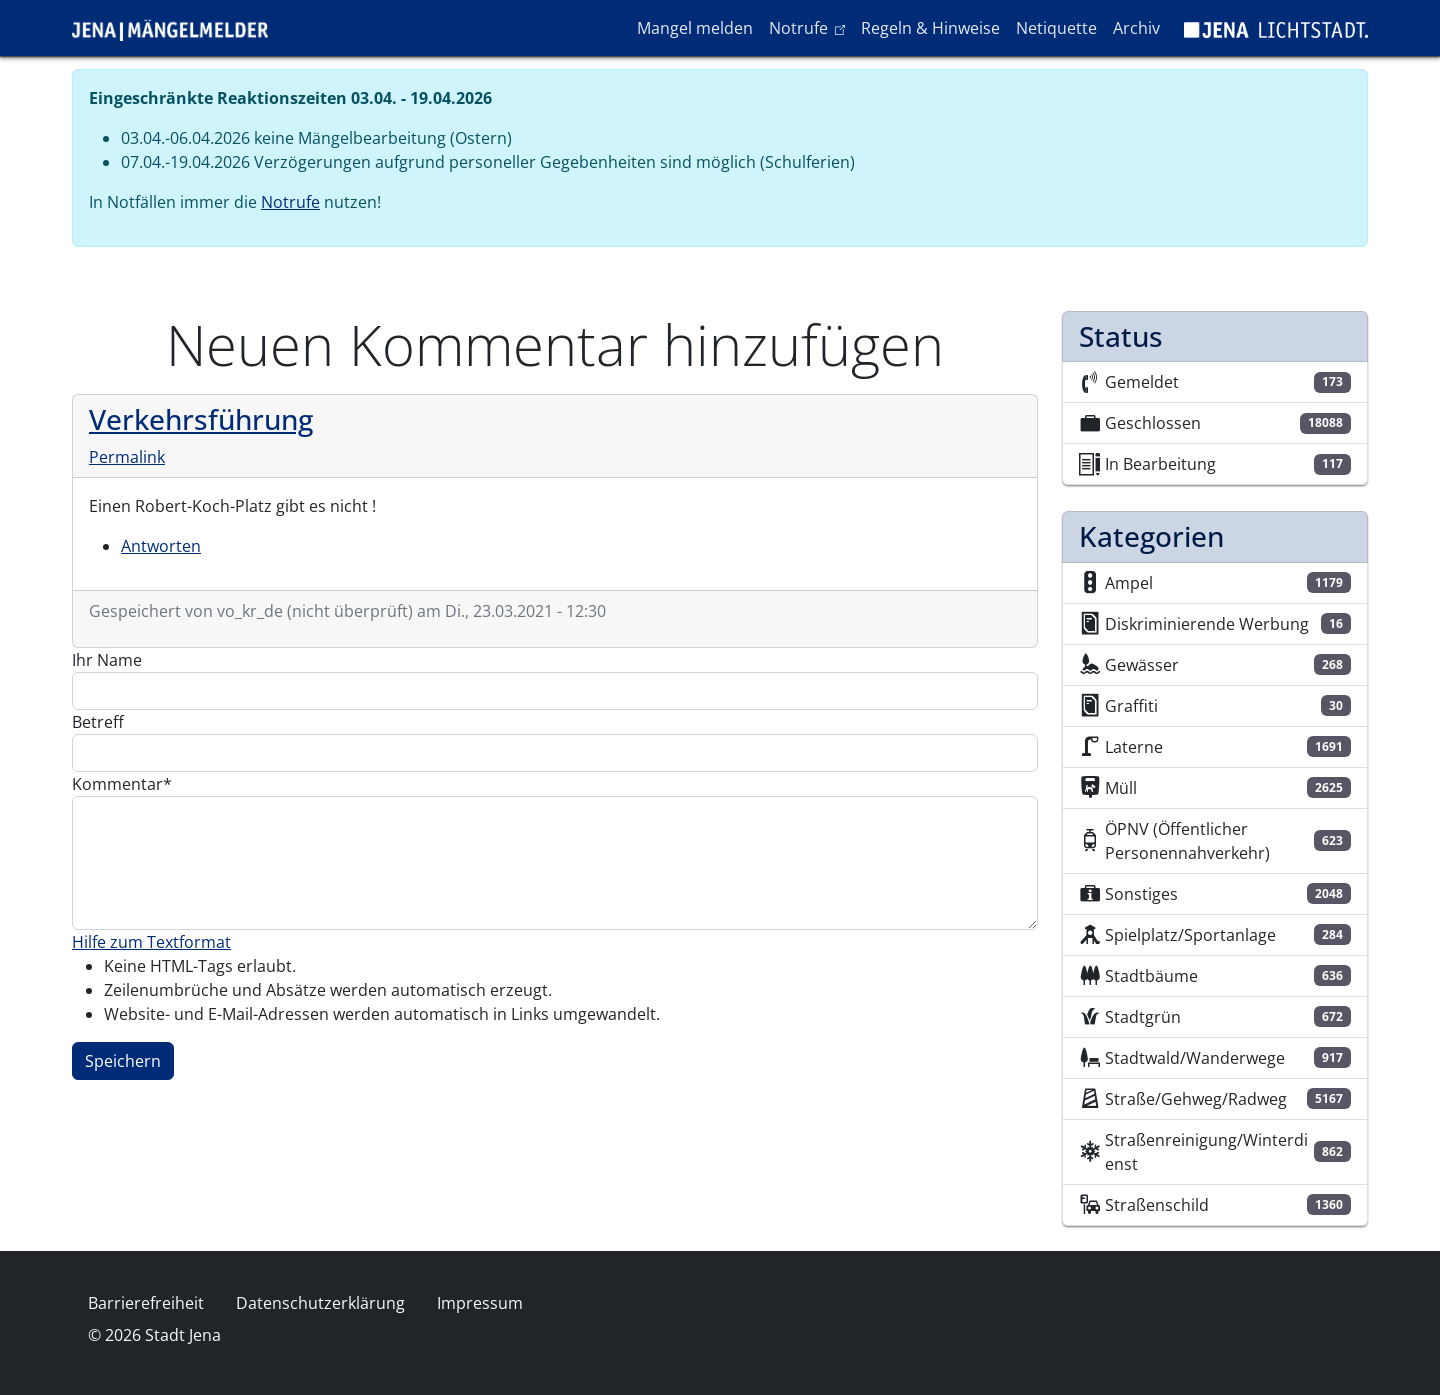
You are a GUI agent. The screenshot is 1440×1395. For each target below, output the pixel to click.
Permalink (127, 457)
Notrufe (810, 27)
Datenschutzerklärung (320, 1303)
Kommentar (117, 784)
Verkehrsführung (201, 419)
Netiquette (1056, 28)
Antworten (161, 546)
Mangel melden (695, 28)
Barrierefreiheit (146, 1303)
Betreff (98, 722)
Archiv (1136, 28)
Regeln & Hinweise (930, 28)
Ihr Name (107, 660)
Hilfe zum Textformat (151, 942)
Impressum (480, 1303)
